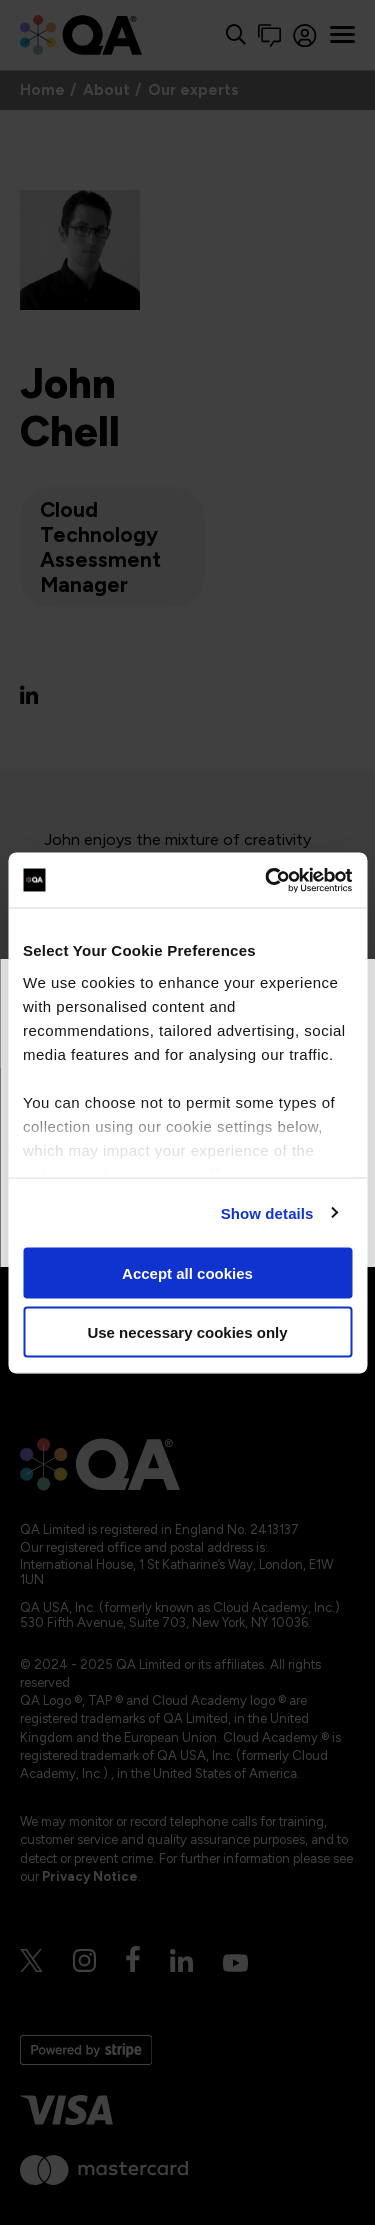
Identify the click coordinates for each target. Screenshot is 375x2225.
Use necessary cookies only (187, 1331)
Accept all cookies (187, 1273)
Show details (267, 1212)
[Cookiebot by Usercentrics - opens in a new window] (267, 880)
